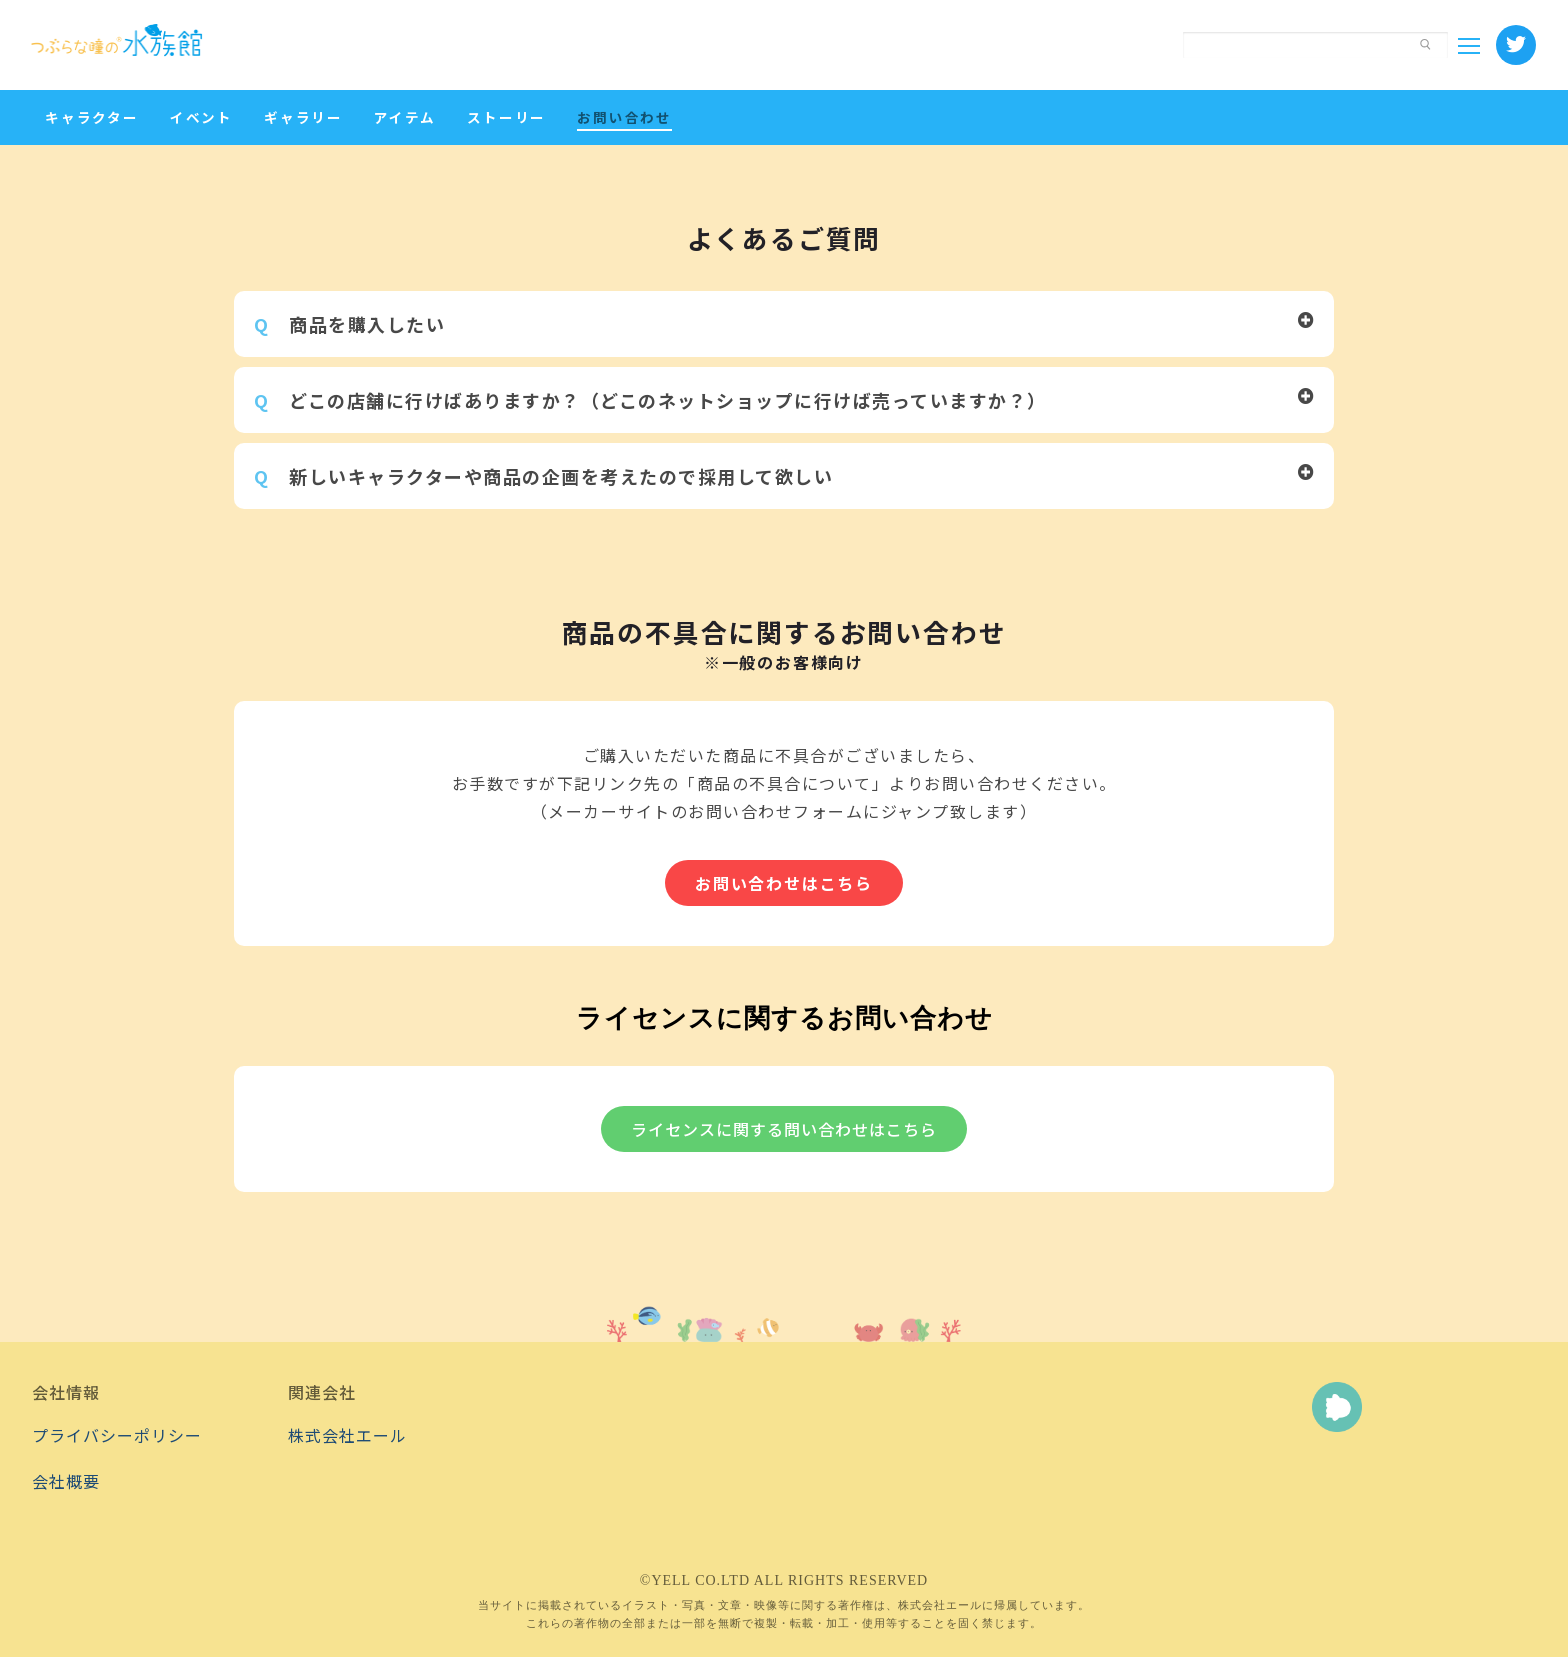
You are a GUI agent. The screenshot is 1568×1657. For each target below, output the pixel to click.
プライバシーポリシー (117, 1435)
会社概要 (66, 1481)
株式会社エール (347, 1435)
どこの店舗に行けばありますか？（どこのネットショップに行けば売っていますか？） (650, 400)
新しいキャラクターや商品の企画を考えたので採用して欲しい (543, 476)
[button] (784, 324)
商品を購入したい (349, 324)
